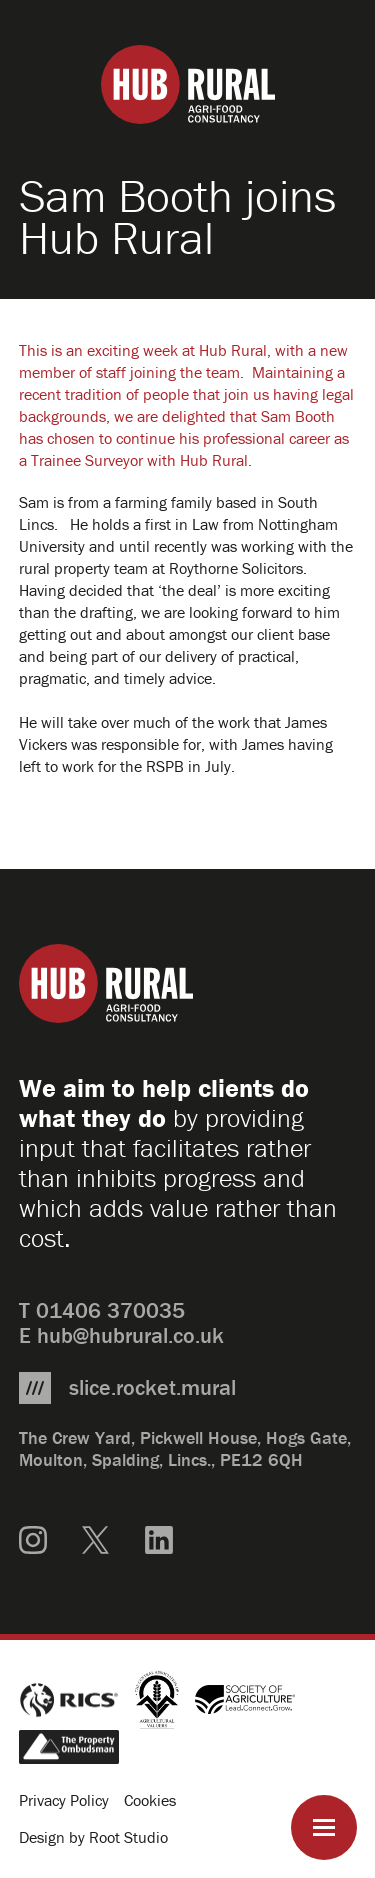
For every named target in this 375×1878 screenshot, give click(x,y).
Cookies (150, 1800)
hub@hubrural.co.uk (130, 1335)
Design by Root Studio (93, 1837)
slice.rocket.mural (152, 1387)
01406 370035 (110, 1310)
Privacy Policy (64, 1800)
